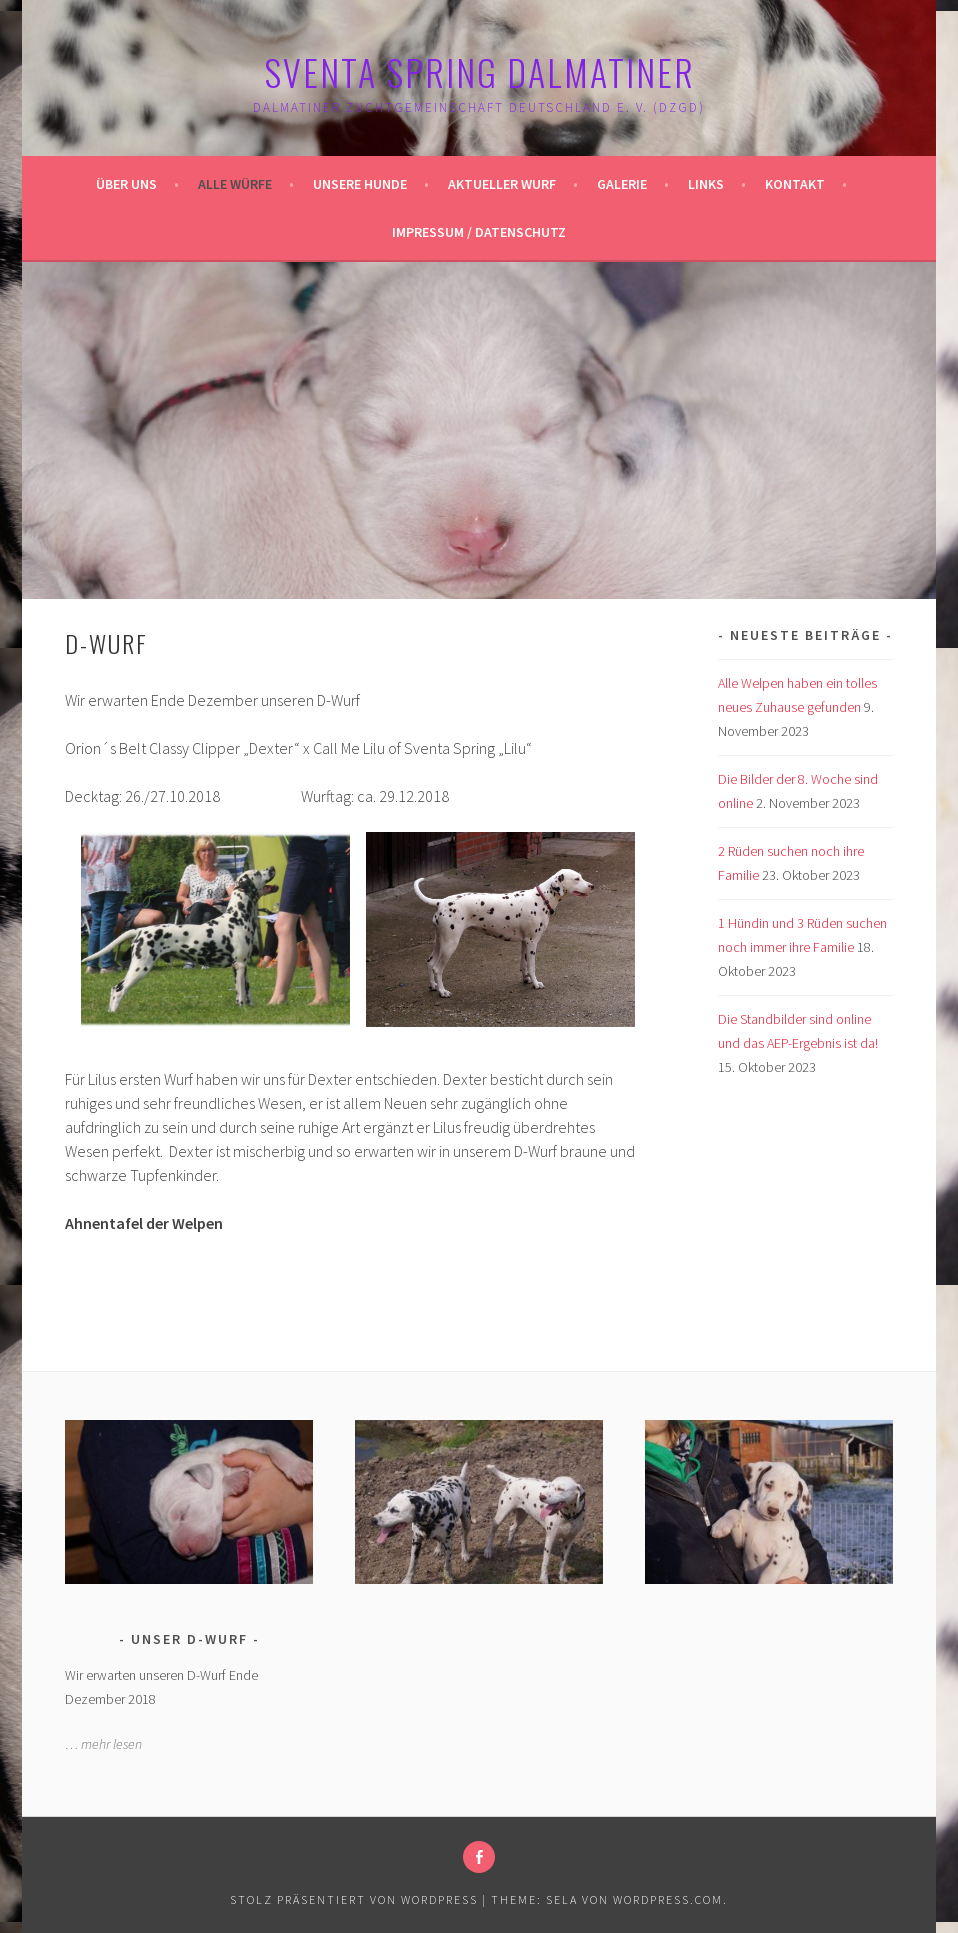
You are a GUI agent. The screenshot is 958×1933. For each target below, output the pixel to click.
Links (706, 184)
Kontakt (795, 184)
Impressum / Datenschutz (479, 232)
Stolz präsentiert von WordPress (354, 1899)
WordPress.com (668, 1899)
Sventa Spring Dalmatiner (479, 71)
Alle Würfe (235, 184)
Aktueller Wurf (502, 184)
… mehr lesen (103, 1744)
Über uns (126, 184)
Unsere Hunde (360, 184)
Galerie (622, 184)
